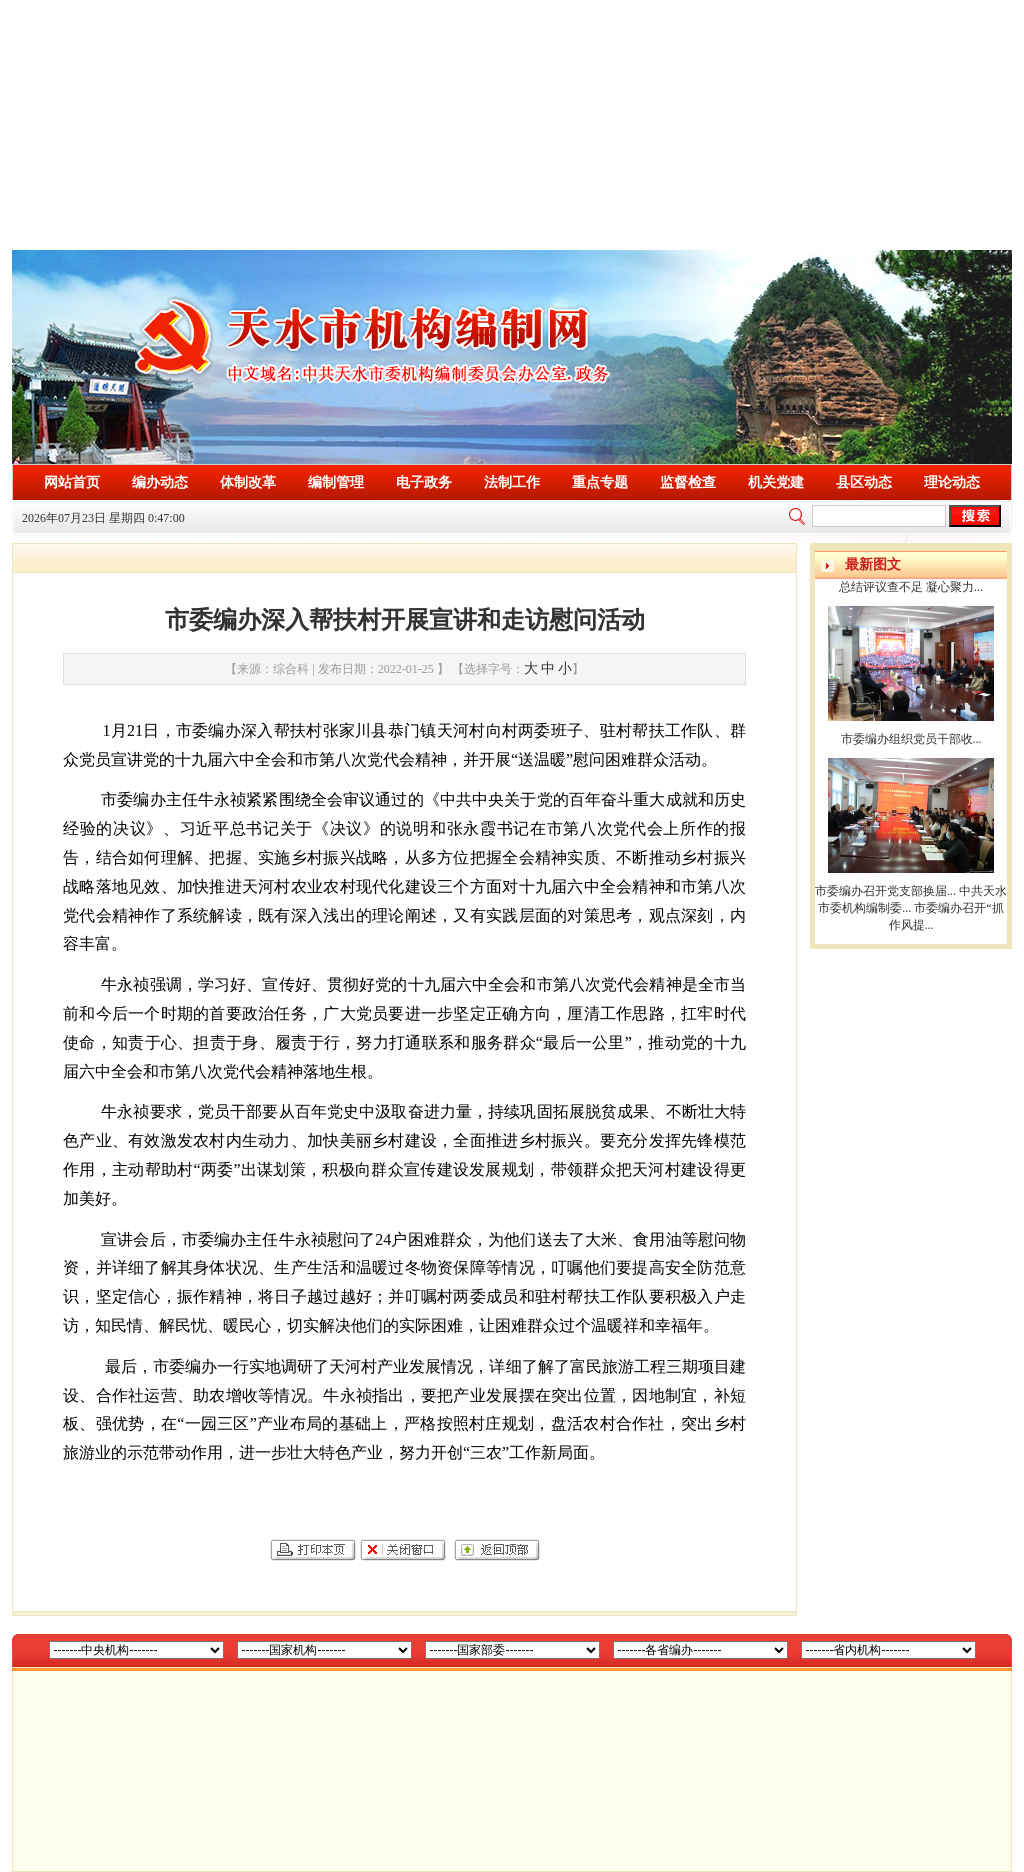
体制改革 (248, 482)
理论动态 (952, 482)
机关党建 (776, 482)
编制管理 (336, 482)
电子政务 (424, 482)
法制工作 (512, 482)
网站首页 (72, 482)
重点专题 (600, 482)
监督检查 (688, 482)
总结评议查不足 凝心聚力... (911, 587)
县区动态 (864, 482)
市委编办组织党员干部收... (911, 739)
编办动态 (160, 482)
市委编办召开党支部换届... (885, 891)
